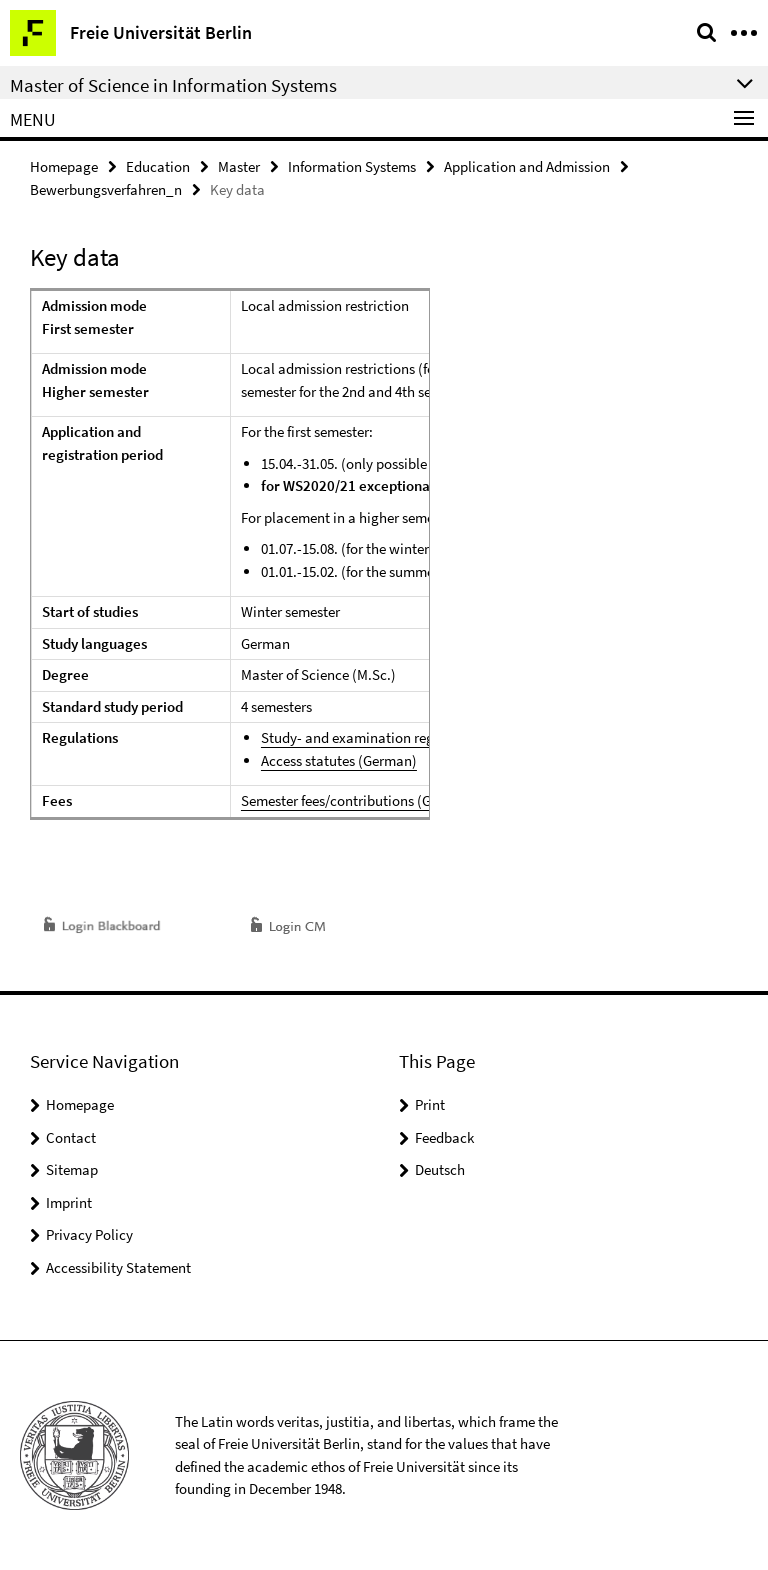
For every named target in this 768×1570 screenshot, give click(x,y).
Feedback (444, 1137)
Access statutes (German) (339, 760)
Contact (71, 1137)
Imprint (69, 1202)
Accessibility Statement (118, 1267)
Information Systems (352, 166)
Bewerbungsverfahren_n (106, 189)
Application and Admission (527, 166)
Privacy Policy (89, 1234)
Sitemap (72, 1169)
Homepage (64, 166)
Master (239, 166)
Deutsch (440, 1169)
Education (158, 166)
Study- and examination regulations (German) (404, 737)
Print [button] (430, 1104)
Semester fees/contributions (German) (358, 800)
